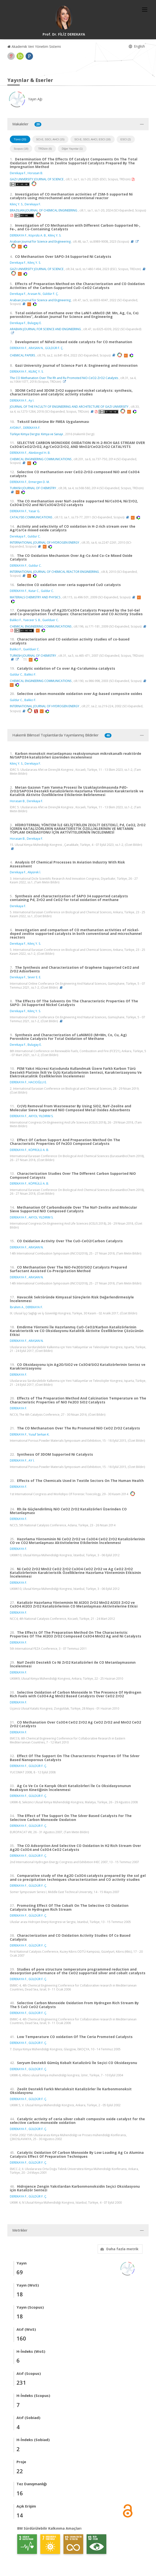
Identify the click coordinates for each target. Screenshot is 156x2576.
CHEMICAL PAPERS (22, 355)
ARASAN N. (36, 348)
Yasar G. (34, 511)
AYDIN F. (16, 428)
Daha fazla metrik (119, 2249)
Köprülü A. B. (38, 235)
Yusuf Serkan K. (39, 1434)
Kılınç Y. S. (16, 204)
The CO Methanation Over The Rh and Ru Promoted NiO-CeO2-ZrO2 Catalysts (64, 378)
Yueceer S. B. (32, 620)
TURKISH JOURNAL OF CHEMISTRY (33, 488)
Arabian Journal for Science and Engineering (40, 241)
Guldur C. (34, 536)
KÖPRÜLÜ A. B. (39, 1150)
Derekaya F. (18, 173)
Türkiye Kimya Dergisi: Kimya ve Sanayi (36, 434)
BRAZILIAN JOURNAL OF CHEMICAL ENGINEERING (43, 210)
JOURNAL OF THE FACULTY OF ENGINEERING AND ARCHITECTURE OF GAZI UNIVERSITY (69, 407)
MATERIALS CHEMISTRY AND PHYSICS (35, 597)
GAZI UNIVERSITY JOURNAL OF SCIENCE (36, 179)
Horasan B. (35, 173)
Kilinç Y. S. (54, 235)
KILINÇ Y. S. (36, 371)
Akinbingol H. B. (39, 453)
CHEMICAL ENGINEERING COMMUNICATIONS (40, 459)
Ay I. (31, 400)
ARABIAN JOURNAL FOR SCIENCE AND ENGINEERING (45, 329)
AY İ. (31, 1460)
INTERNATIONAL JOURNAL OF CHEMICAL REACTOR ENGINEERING (54, 572)
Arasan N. (34, 294)
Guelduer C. (50, 620)
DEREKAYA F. (18, 235)
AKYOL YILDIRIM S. (41, 1116)
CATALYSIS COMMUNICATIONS (31, 517)
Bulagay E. (35, 323)
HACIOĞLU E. (38, 1082)
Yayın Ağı (24, 99)
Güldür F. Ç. (51, 294)
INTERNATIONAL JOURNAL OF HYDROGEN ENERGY (44, 542)
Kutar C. (34, 591)
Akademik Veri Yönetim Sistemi (34, 46)
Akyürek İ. (34, 872)
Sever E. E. (34, 977)
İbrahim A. (17, 1307)
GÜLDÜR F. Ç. (54, 348)
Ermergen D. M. (39, 482)
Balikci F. (16, 620)
